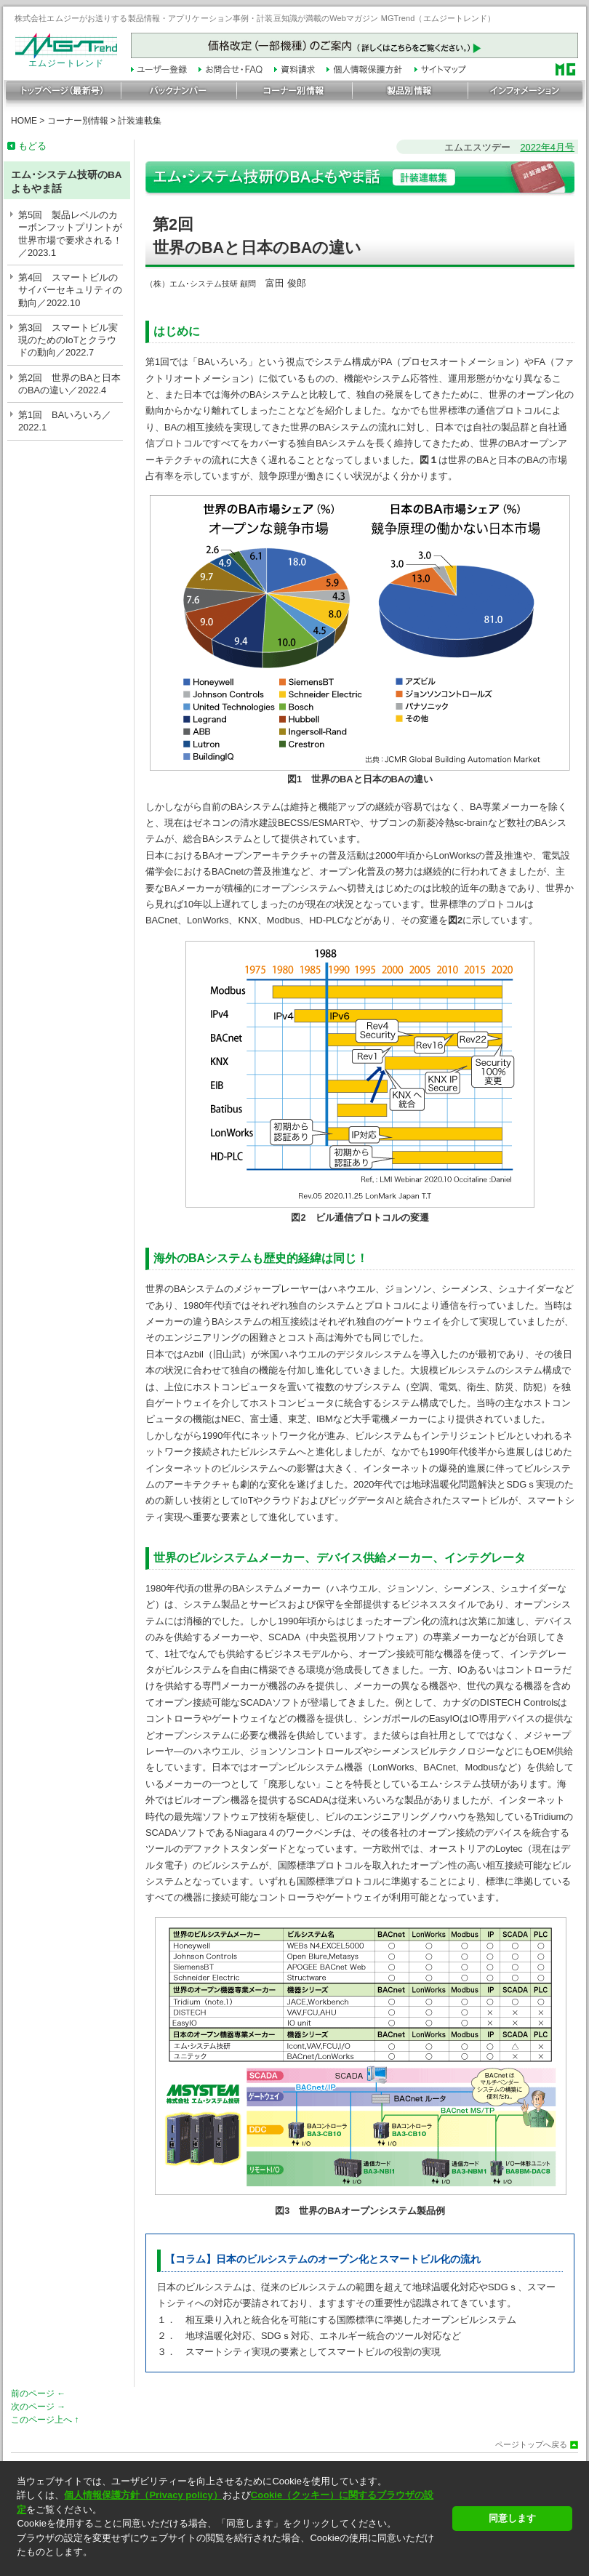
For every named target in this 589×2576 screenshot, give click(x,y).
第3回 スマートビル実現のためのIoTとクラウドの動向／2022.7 (68, 340)
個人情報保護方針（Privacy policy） (143, 2494)
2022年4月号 (547, 147)
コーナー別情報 (77, 121)
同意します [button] (512, 2518)
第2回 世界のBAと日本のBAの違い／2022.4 (69, 384)
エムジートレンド (66, 59)
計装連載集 (139, 121)
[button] (230, 2565)
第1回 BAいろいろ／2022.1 (64, 421)
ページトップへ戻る (531, 2445)
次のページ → (38, 2407)
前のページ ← (38, 2393)
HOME (24, 121)
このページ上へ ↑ (45, 2420)
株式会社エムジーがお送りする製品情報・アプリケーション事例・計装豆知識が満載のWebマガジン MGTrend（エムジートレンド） (255, 18)
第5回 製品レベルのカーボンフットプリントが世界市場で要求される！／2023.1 (70, 233)
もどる (32, 145)
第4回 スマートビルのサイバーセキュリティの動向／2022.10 (70, 290)
